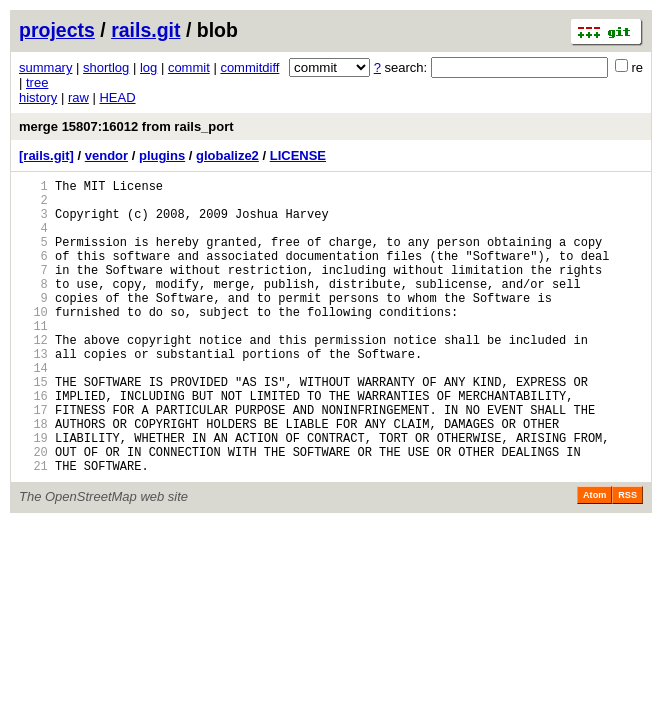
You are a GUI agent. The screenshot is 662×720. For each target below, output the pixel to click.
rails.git (145, 30)
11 (33, 358)
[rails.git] (46, 155)
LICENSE (298, 155)
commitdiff (249, 67)
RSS (627, 558)
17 (33, 460)
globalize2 (227, 155)
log (148, 67)
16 (33, 443)
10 (33, 341)
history (38, 97)
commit (189, 67)
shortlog (106, 67)
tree (37, 82)
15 (33, 426)
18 (33, 477)
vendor (106, 155)
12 (33, 375)
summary (45, 67)
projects (57, 30)
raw (78, 97)
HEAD (117, 97)
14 (33, 409)
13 (33, 392)
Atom (594, 558)
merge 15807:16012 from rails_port (126, 126)
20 (33, 511)
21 (33, 528)
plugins (162, 155)
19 (33, 494)
